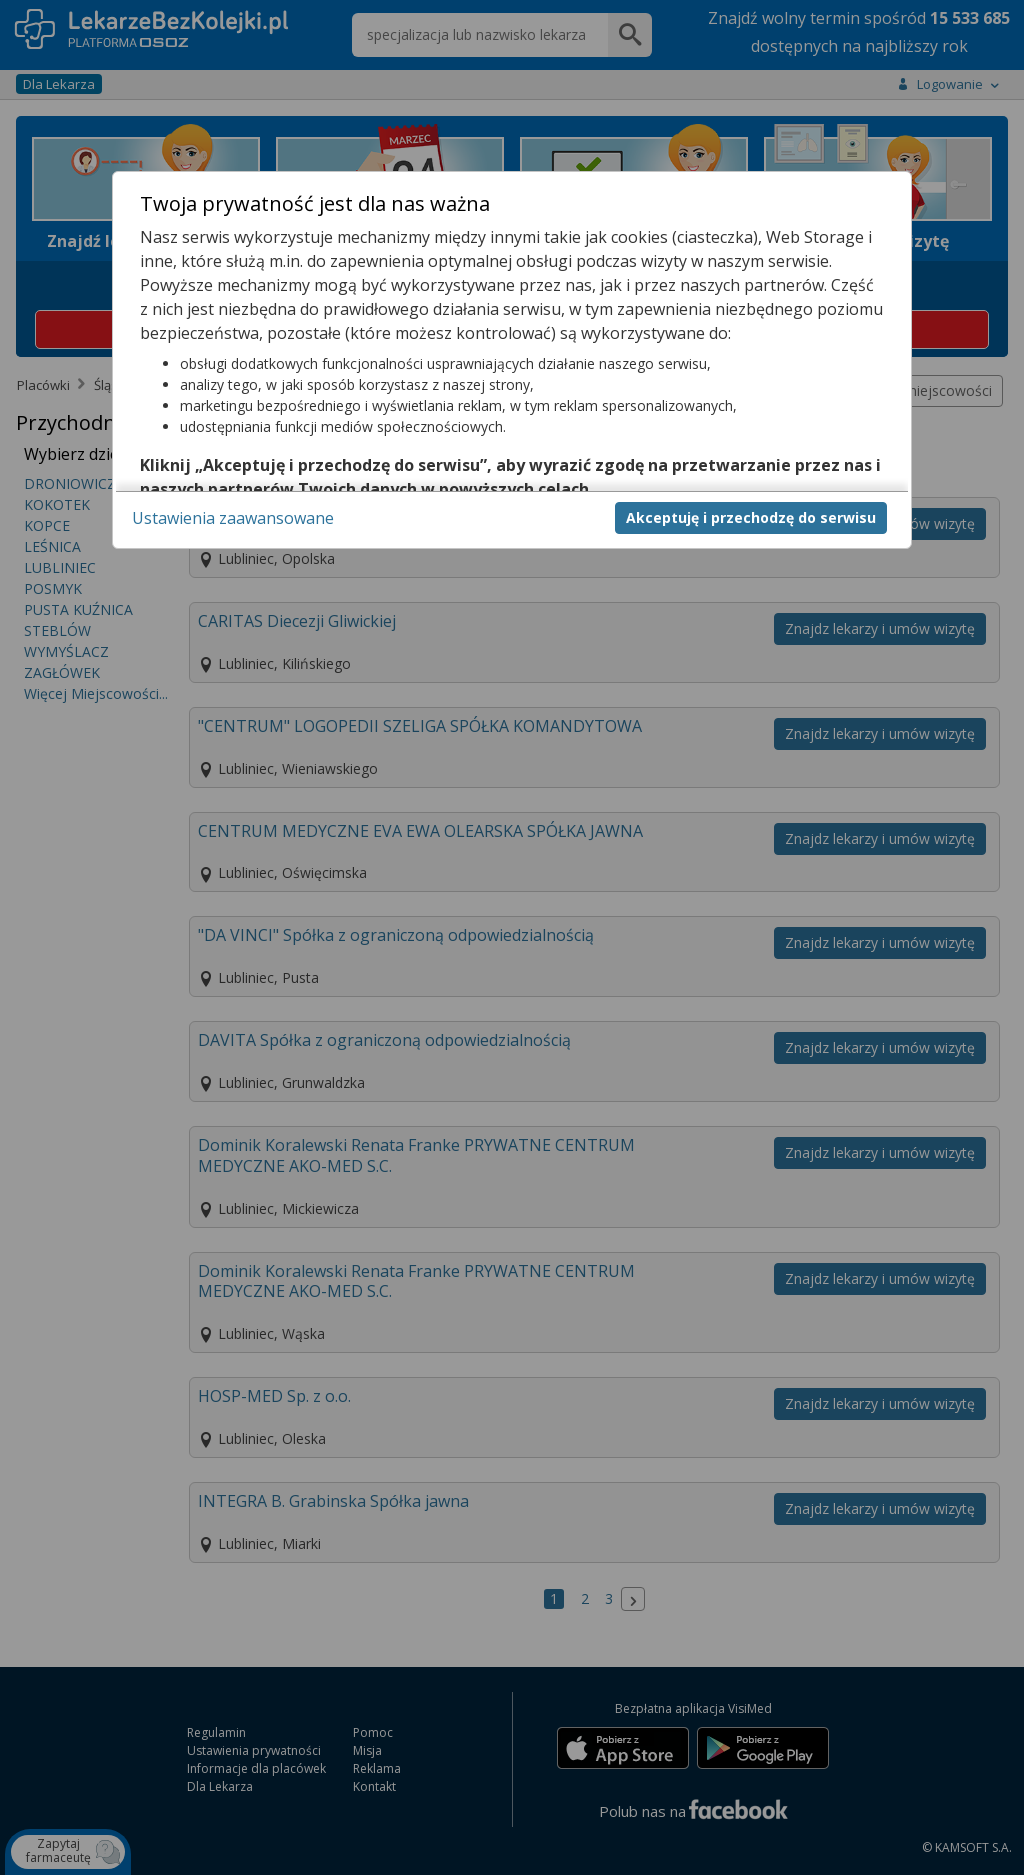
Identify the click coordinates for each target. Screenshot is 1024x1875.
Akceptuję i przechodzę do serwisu (751, 517)
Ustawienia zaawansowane (233, 518)
